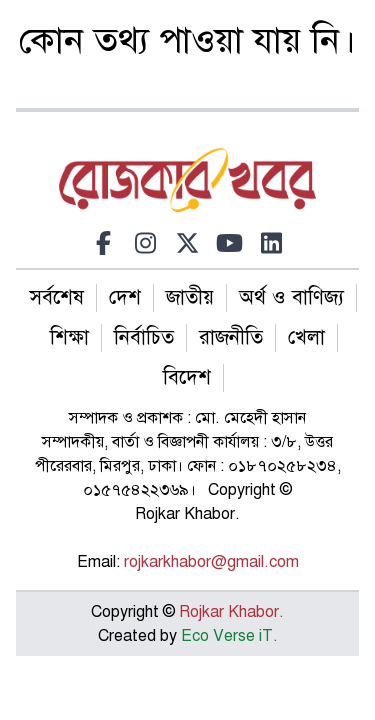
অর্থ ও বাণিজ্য (291, 297)
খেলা (306, 337)
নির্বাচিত (144, 337)
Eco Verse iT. (229, 636)
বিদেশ (187, 377)
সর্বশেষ (57, 297)
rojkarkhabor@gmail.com (211, 562)
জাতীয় (190, 297)
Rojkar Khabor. (229, 612)
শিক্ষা (69, 337)
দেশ (125, 297)
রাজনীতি (231, 337)
